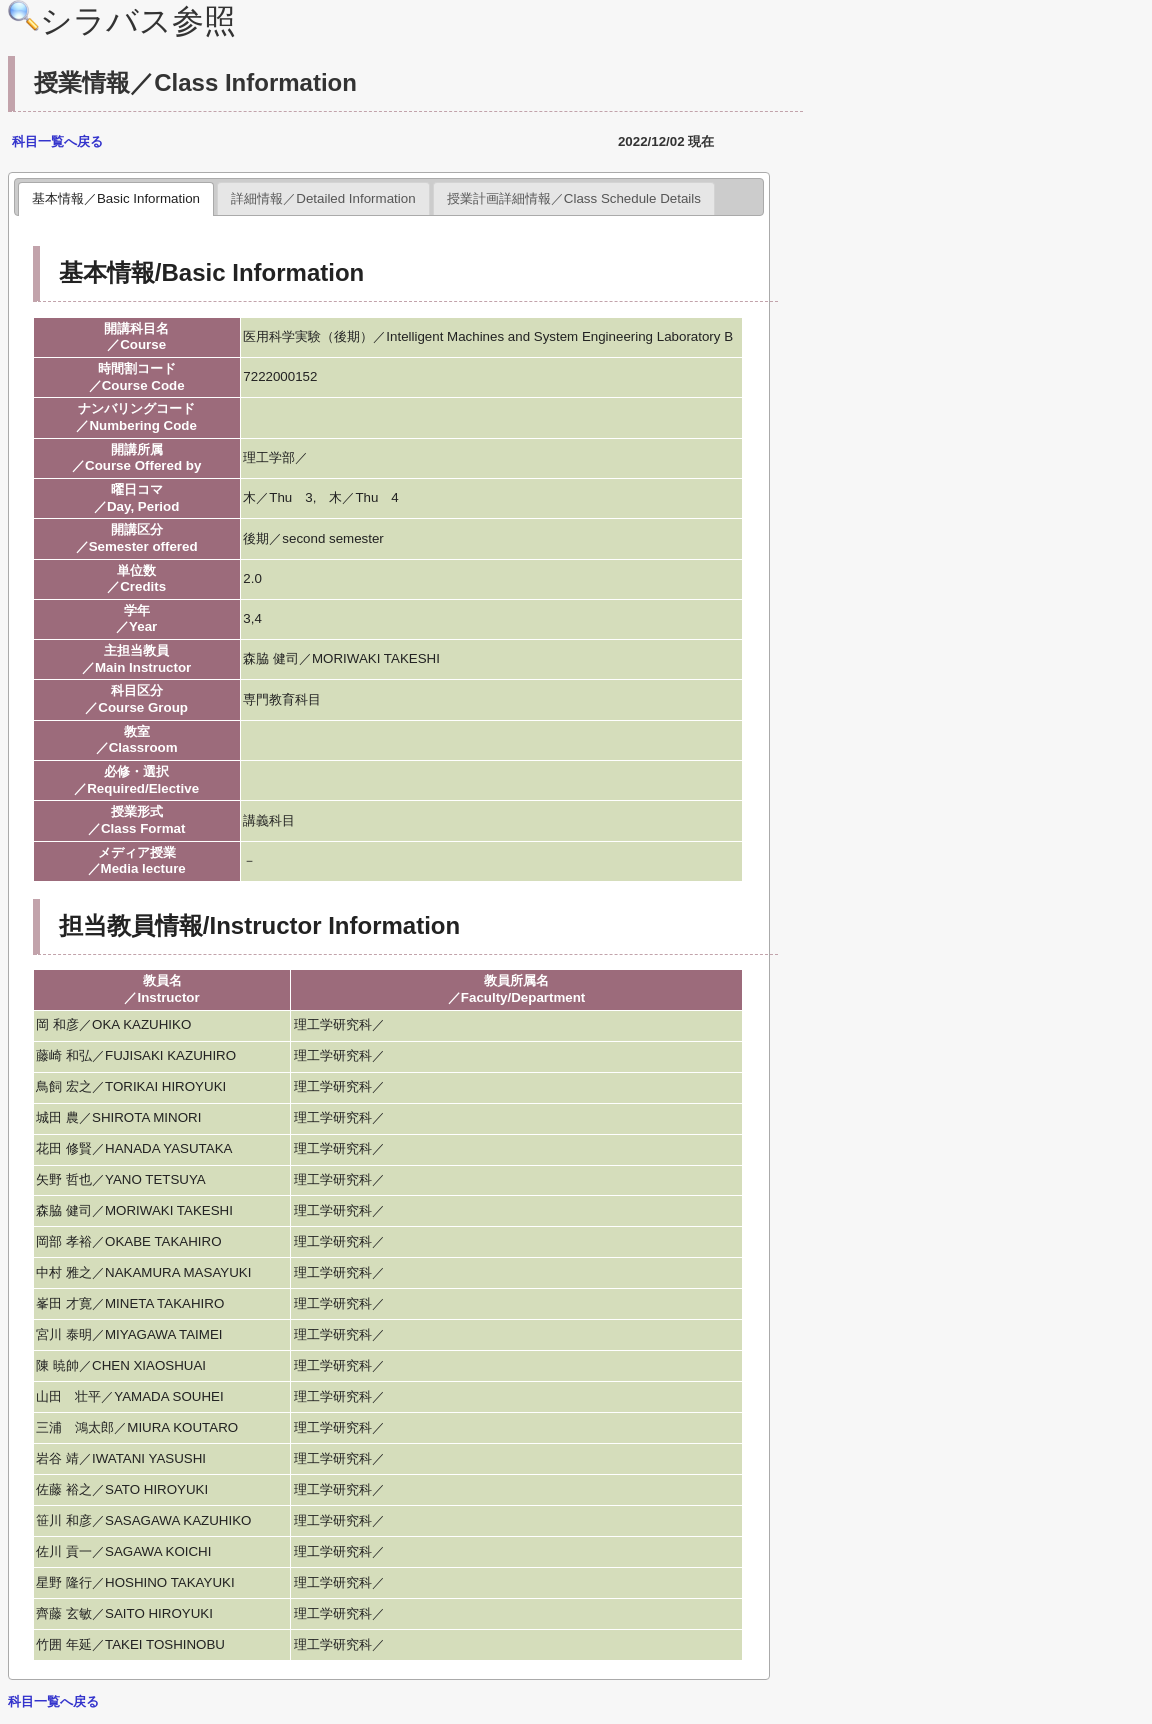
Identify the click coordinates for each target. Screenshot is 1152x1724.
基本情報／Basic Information (116, 198)
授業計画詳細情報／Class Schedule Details (574, 198)
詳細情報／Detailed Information (323, 198)
